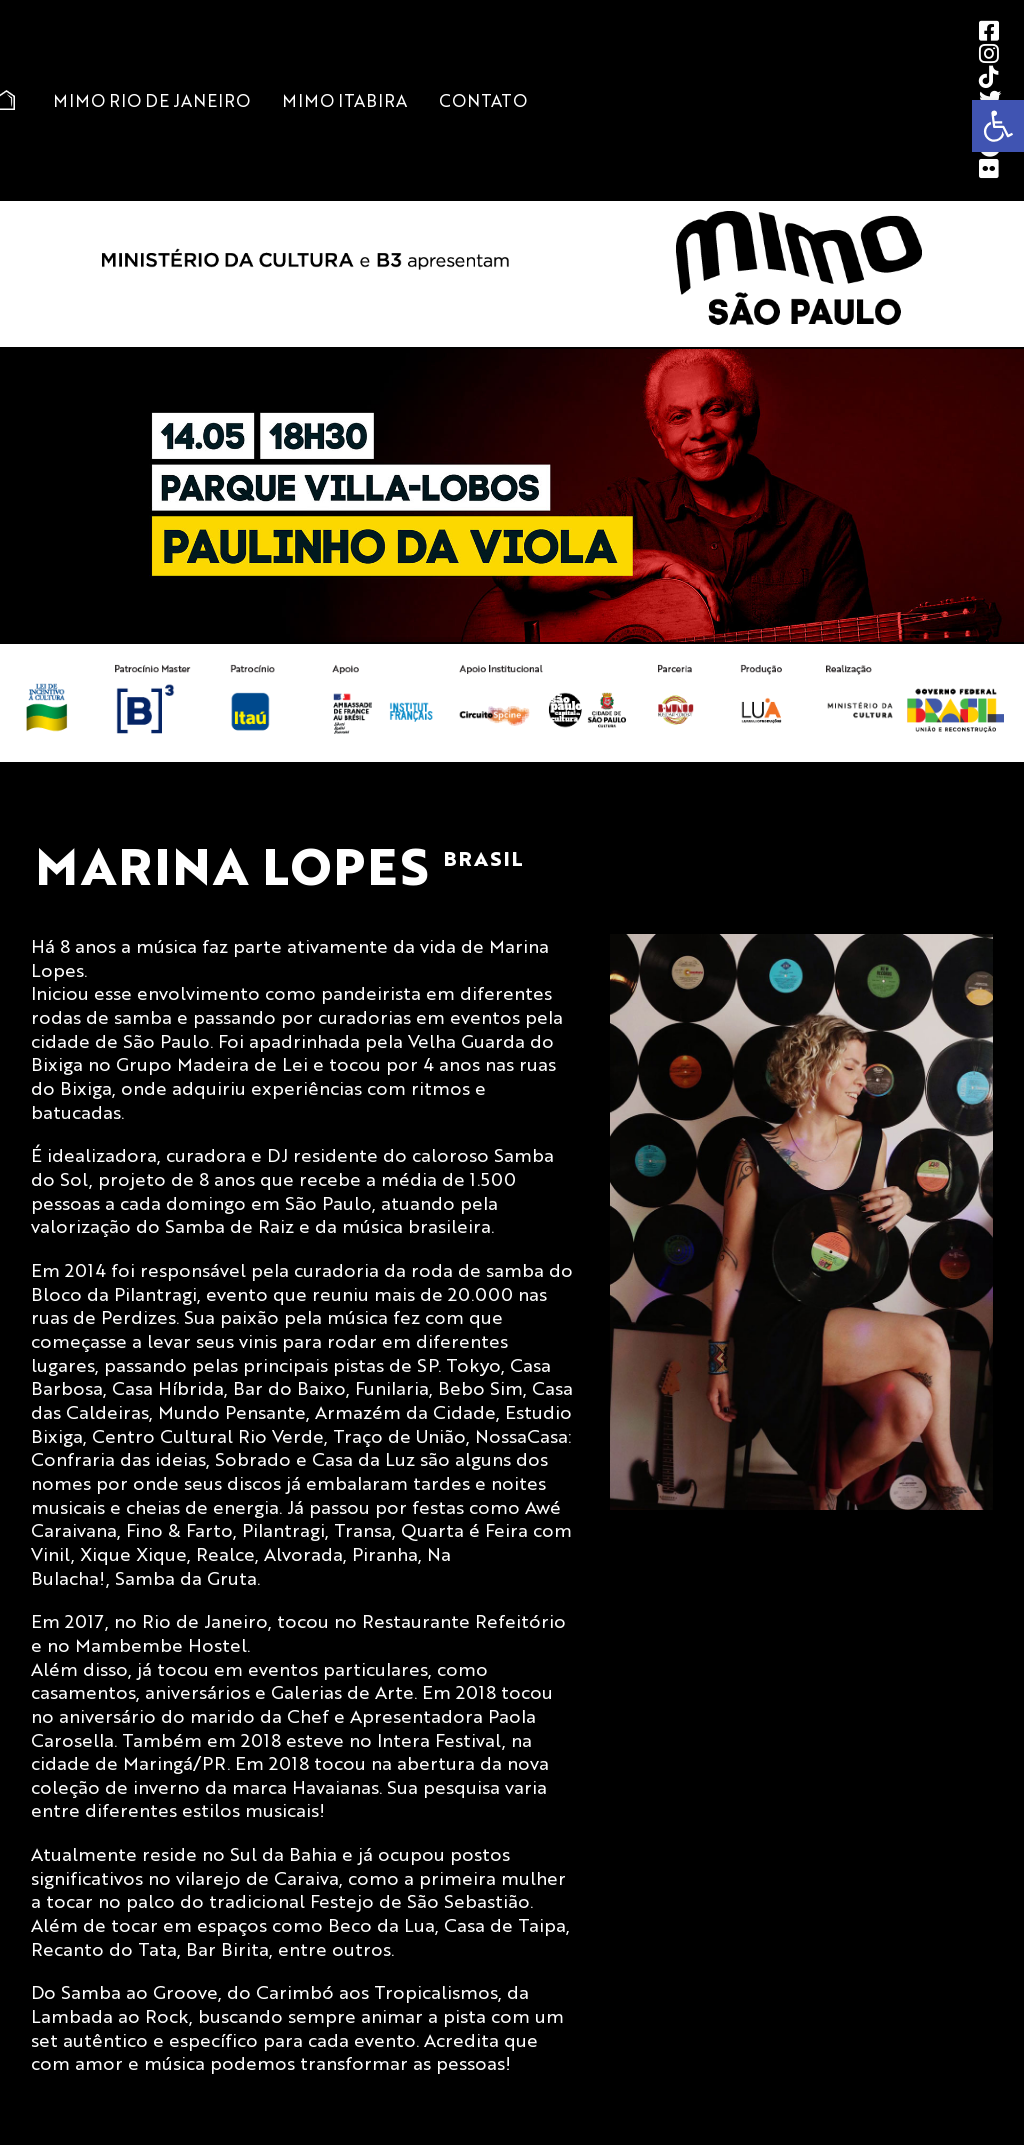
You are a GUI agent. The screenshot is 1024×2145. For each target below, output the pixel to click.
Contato (483, 100)
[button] (998, 126)
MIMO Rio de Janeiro (151, 100)
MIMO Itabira (344, 100)
